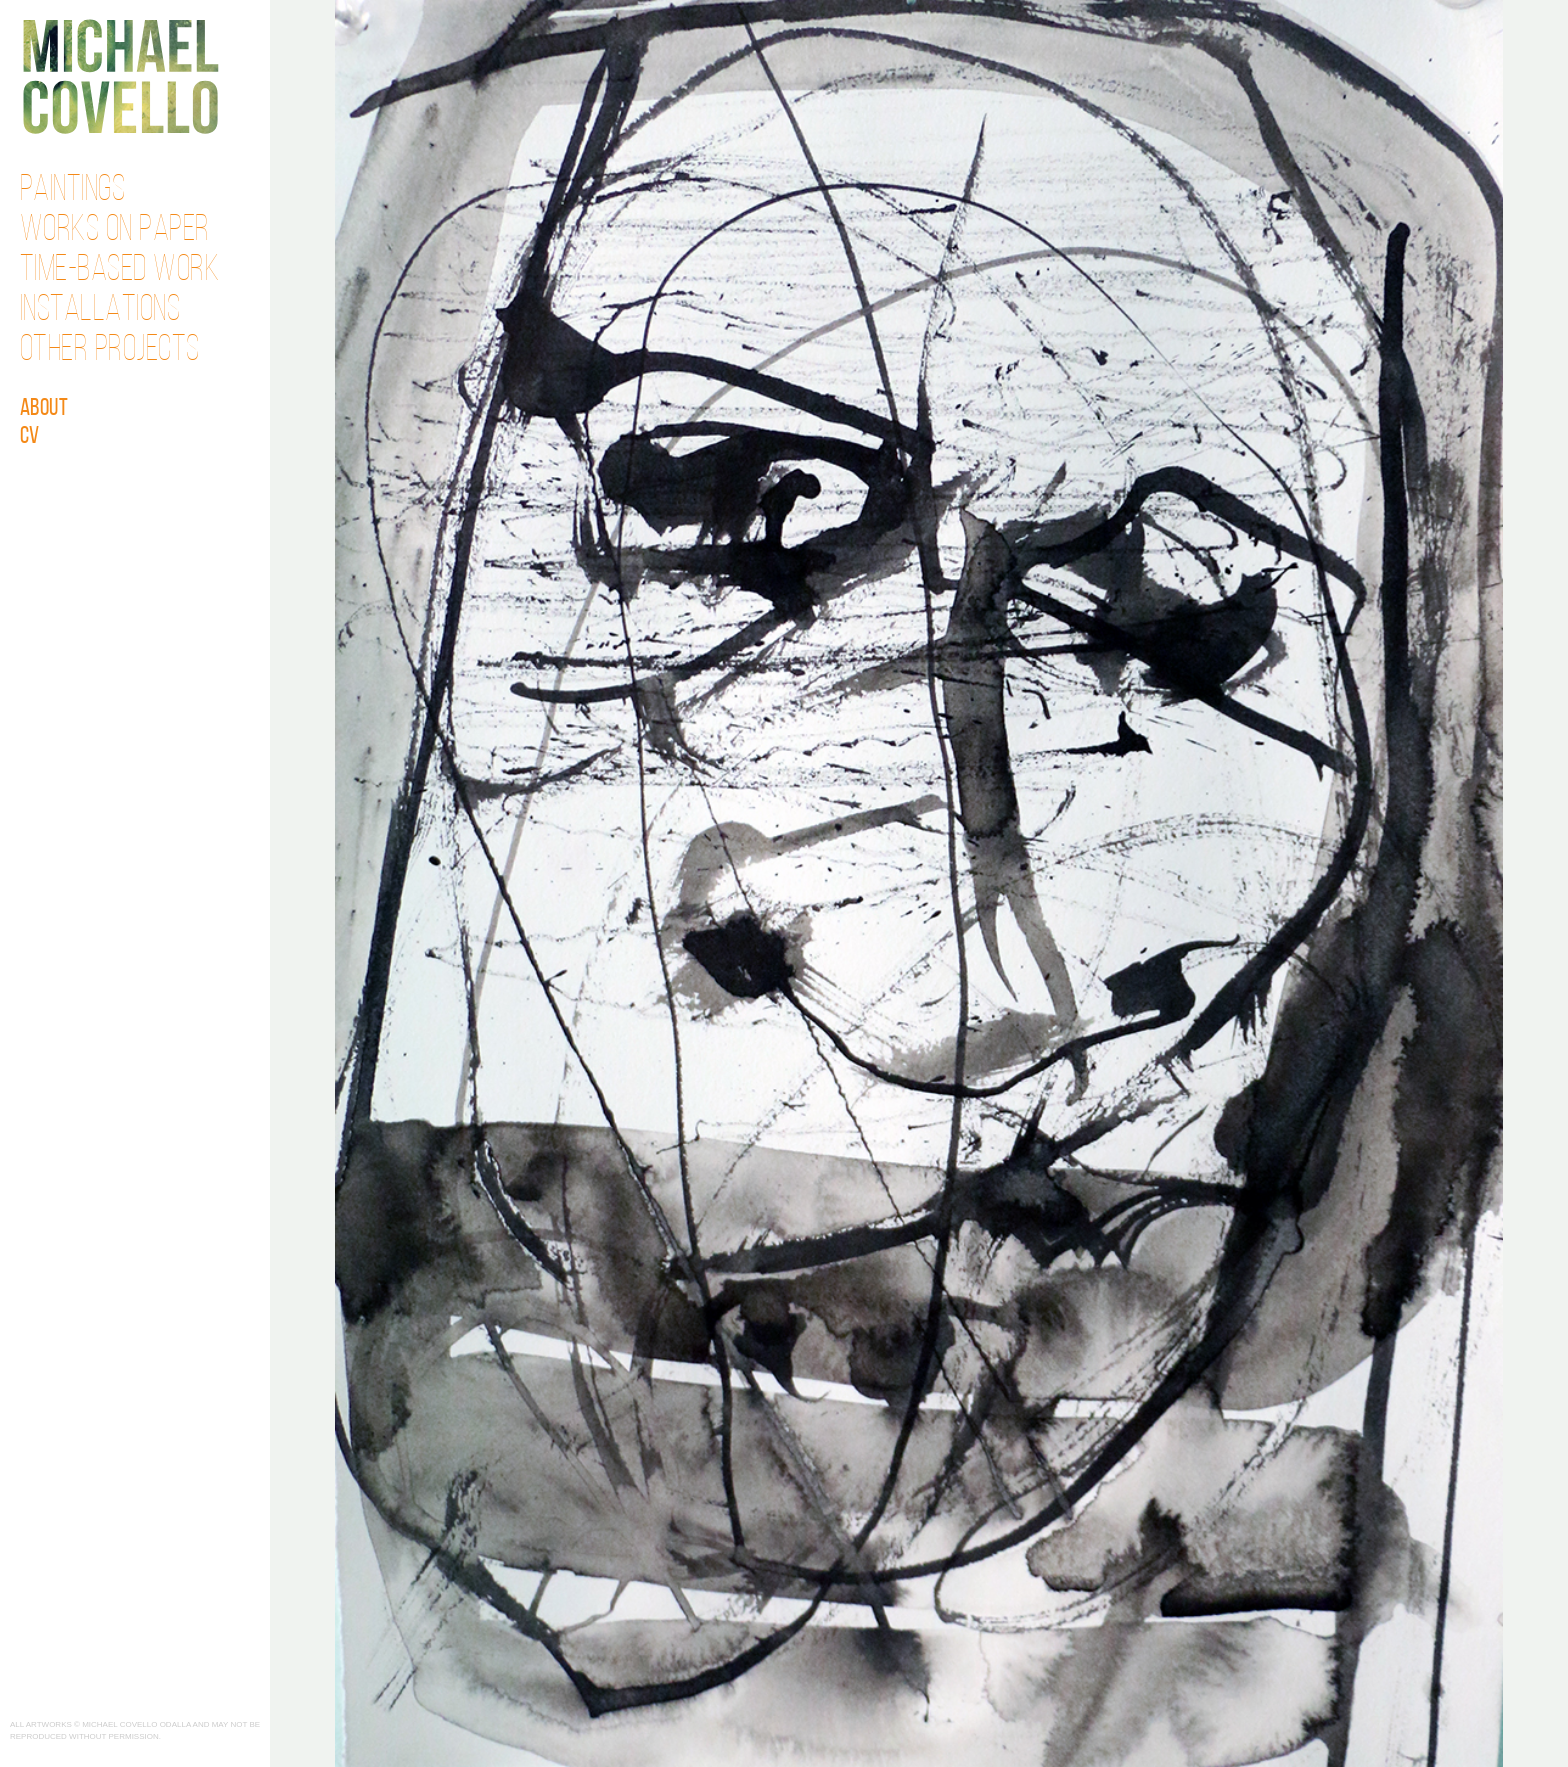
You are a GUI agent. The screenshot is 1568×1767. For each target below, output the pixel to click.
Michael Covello (120, 76)
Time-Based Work (120, 271)
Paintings (73, 191)
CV (30, 437)
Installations (100, 311)
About (44, 409)
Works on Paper (115, 231)
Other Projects (110, 351)
